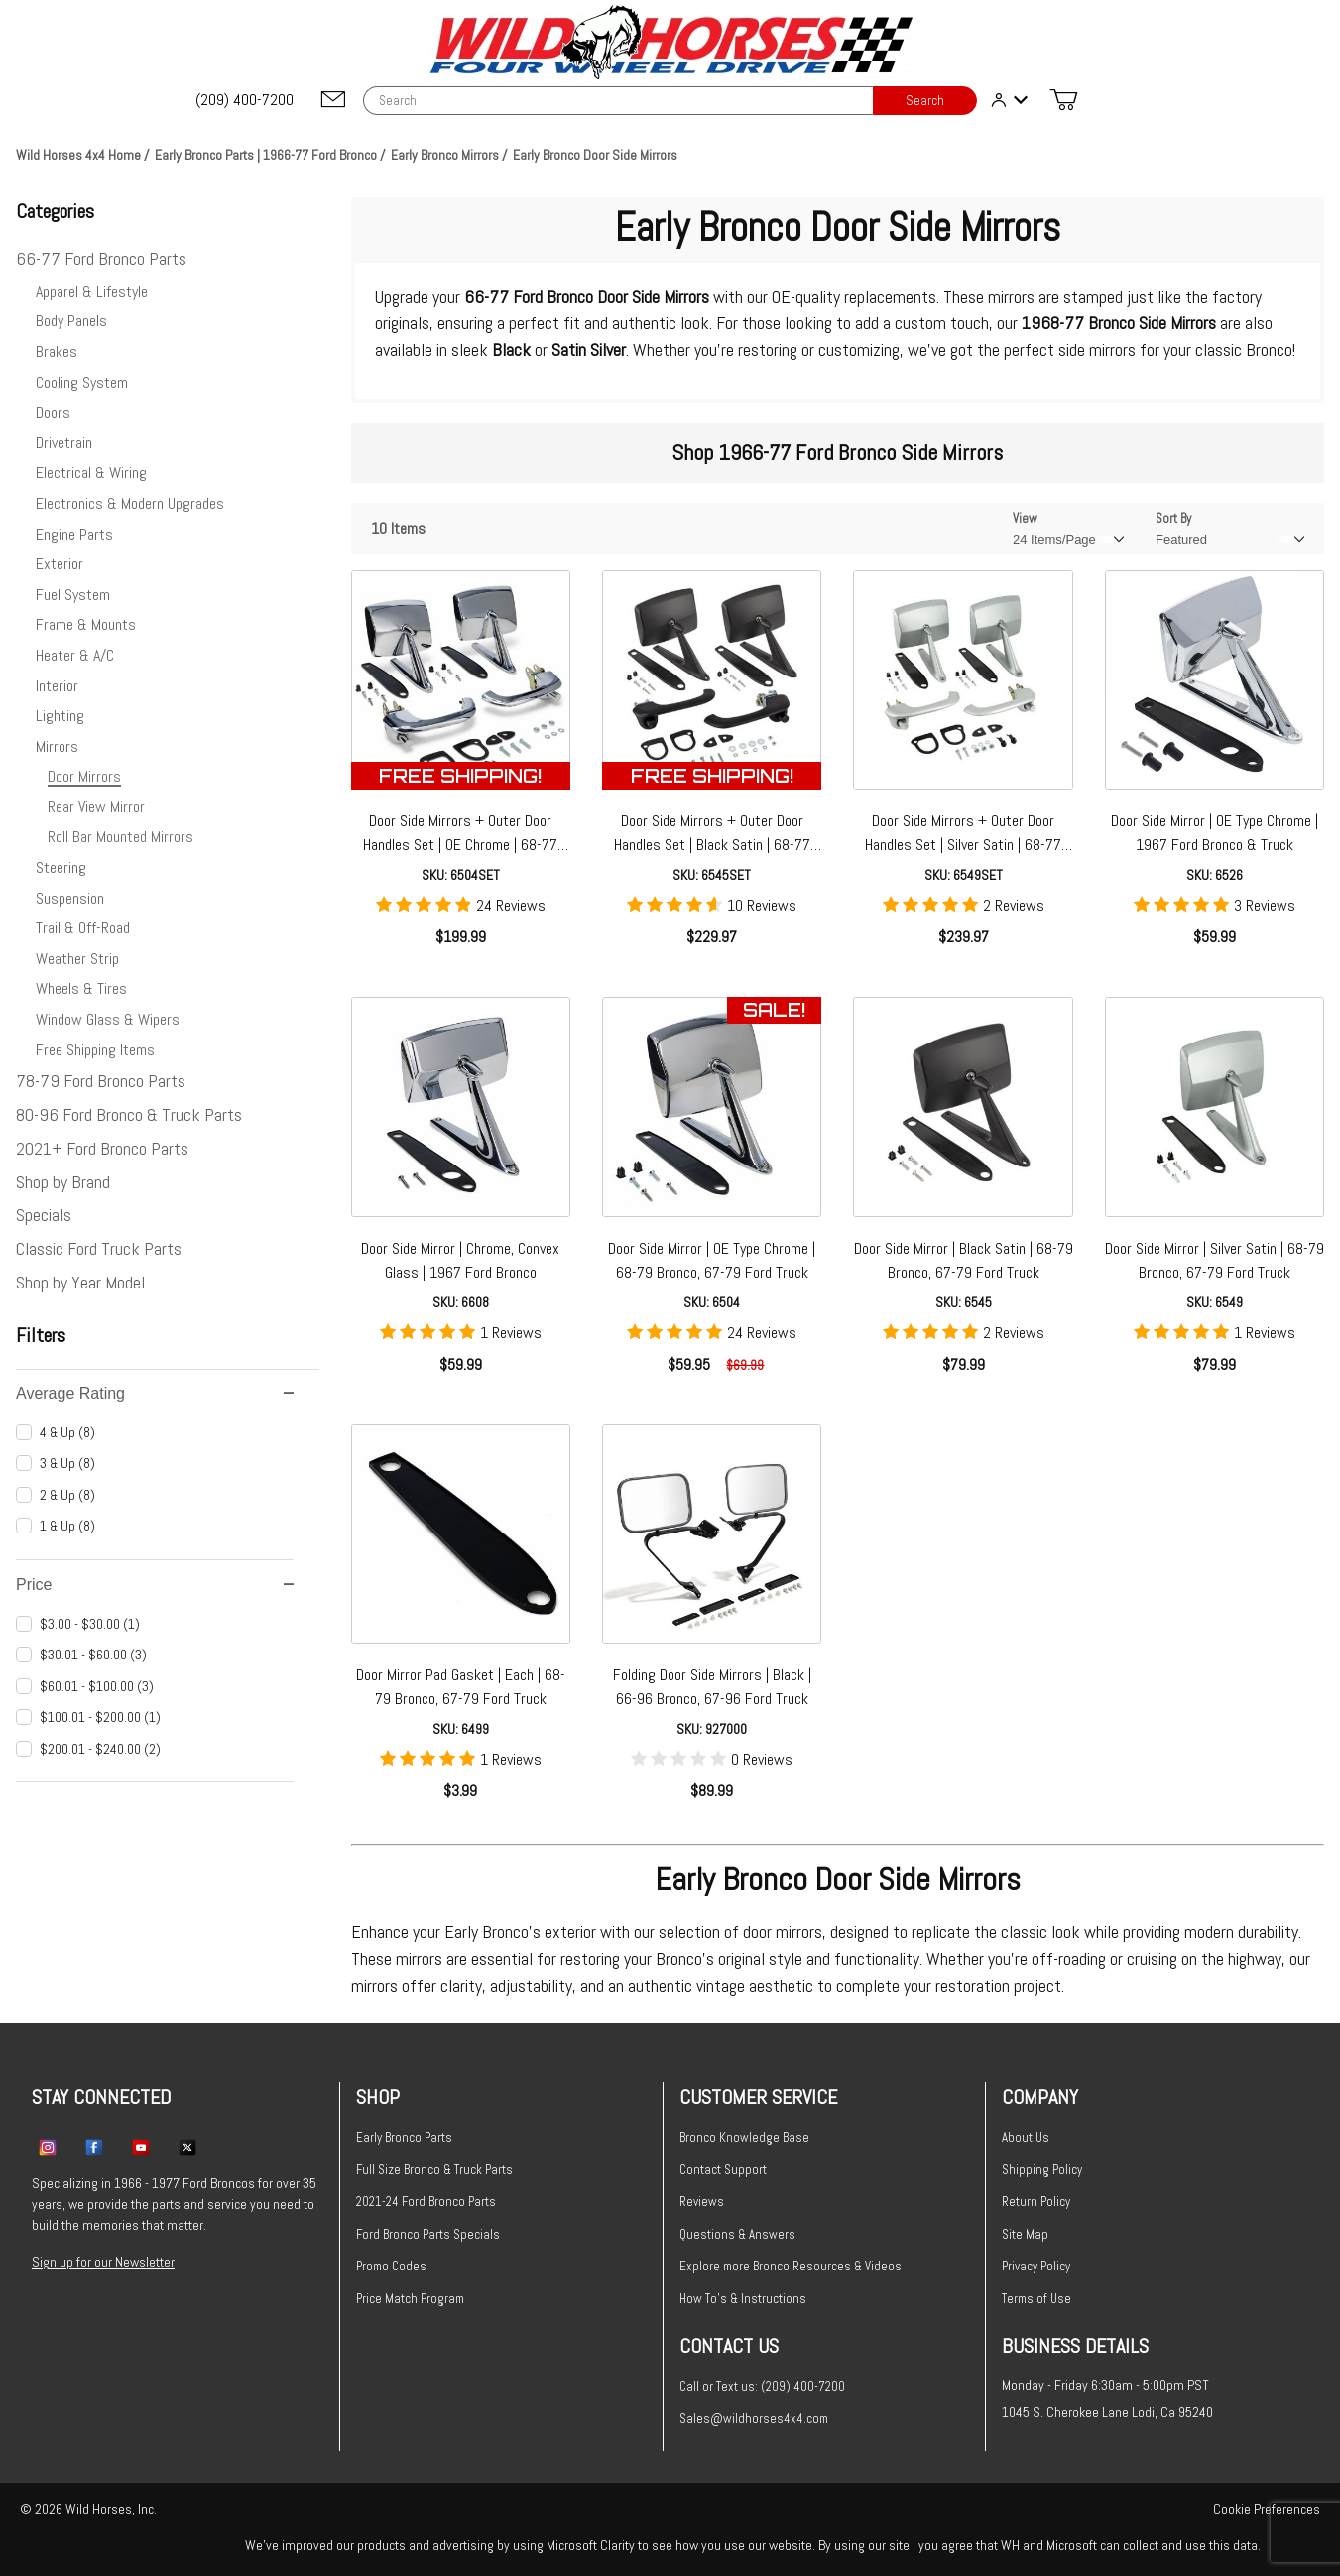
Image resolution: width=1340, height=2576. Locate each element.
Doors (53, 412)
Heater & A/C (75, 655)
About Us (1025, 2137)
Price (155, 1584)
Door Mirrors (84, 776)
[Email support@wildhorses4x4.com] (333, 100)
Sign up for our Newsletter (103, 2261)
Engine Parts (74, 534)
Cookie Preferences (1266, 2508)
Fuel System (73, 594)
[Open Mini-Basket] (1063, 100)
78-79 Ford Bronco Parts (100, 1080)
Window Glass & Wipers (108, 1019)
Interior (57, 685)
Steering (61, 867)
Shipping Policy (1042, 2169)
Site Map (1025, 2234)
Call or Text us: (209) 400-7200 (762, 2386)
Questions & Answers (737, 2234)
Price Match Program (410, 2298)
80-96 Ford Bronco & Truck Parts (129, 1114)
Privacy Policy (1036, 2266)
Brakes (56, 351)
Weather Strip (77, 958)
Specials (43, 1214)
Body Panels (71, 320)
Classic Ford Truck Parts (99, 1248)
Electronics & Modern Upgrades (130, 503)
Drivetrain (64, 442)
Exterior (59, 563)
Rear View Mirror (96, 807)
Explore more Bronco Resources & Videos (790, 2266)
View (1025, 518)
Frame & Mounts (86, 624)
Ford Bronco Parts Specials (428, 2234)
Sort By (1173, 518)
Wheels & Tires (81, 988)
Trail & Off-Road (83, 928)
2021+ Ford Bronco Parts (102, 1148)
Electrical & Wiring (91, 472)
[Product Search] (618, 100)
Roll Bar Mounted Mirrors (120, 836)
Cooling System (82, 382)
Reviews (701, 2201)
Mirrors (57, 746)
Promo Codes (391, 2266)
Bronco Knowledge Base (744, 2137)
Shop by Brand (63, 1181)
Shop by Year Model (80, 1282)
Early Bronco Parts (404, 2137)
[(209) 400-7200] (246, 100)
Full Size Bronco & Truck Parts (434, 2169)
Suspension (70, 898)
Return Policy (1036, 2201)
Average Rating (155, 1393)
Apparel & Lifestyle (92, 291)
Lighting (60, 715)
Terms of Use (1036, 2298)
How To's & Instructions (742, 2298)
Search (925, 100)
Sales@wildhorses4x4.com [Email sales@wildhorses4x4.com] (753, 2418)
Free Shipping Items (95, 1050)
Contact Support (723, 2169)
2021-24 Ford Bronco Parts (426, 2201)
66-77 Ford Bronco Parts (101, 258)
